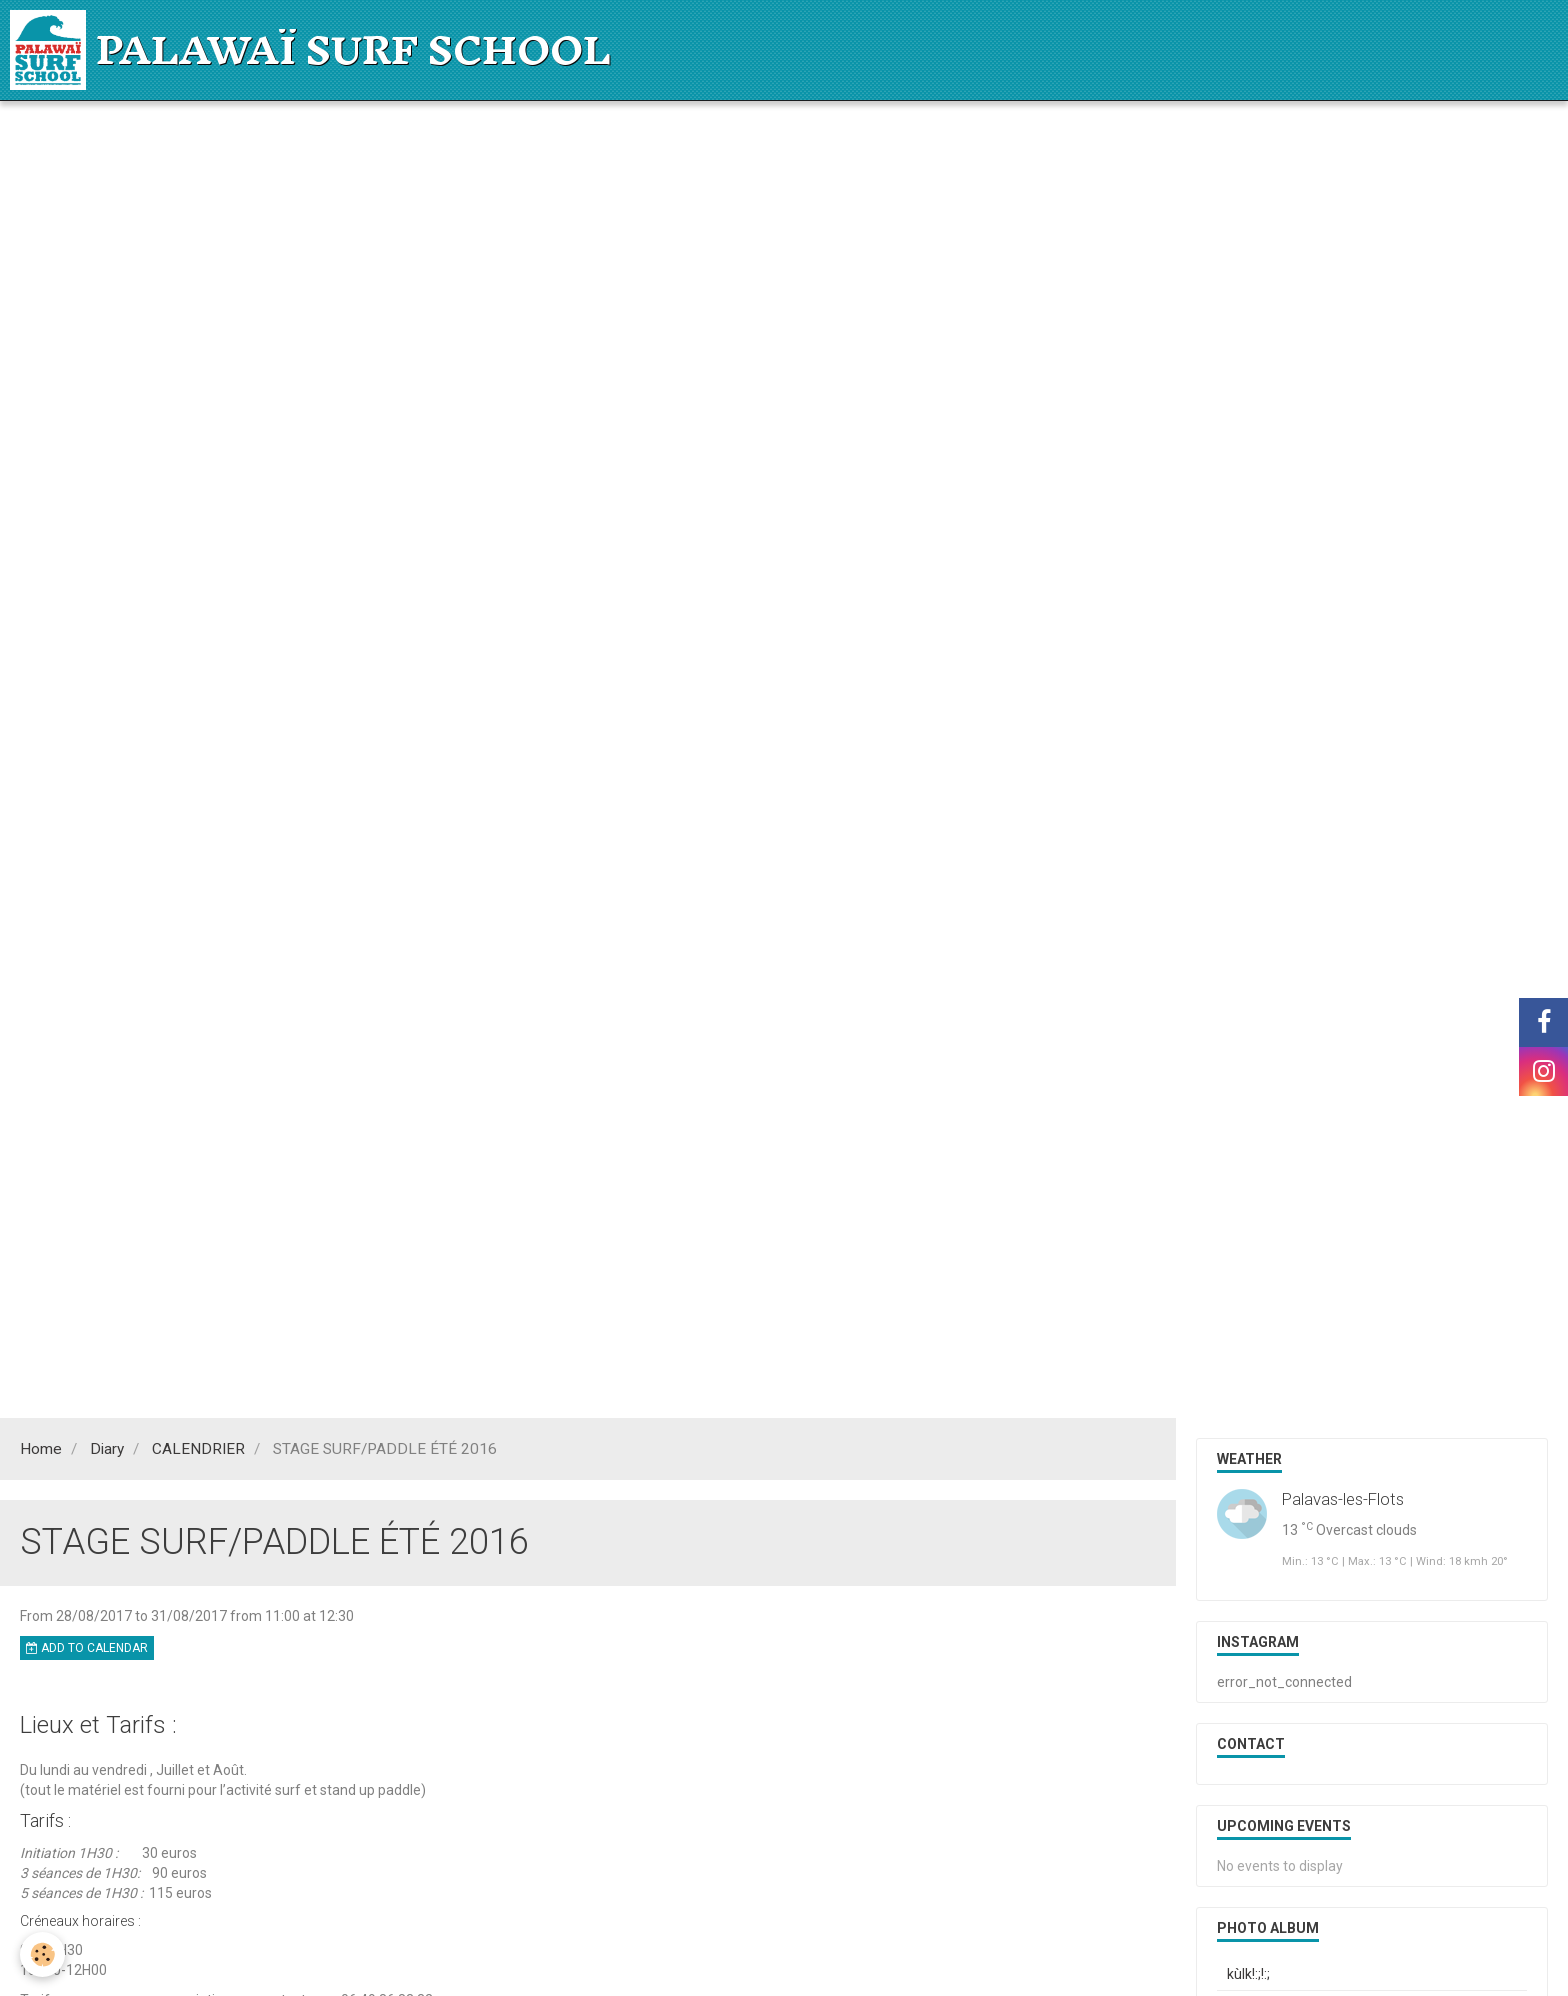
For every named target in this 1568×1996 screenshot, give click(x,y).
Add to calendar (87, 1648)
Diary (107, 1449)
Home (41, 1449)
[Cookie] (42, 1954)
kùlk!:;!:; (1248, 1974)
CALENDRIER (198, 1449)
